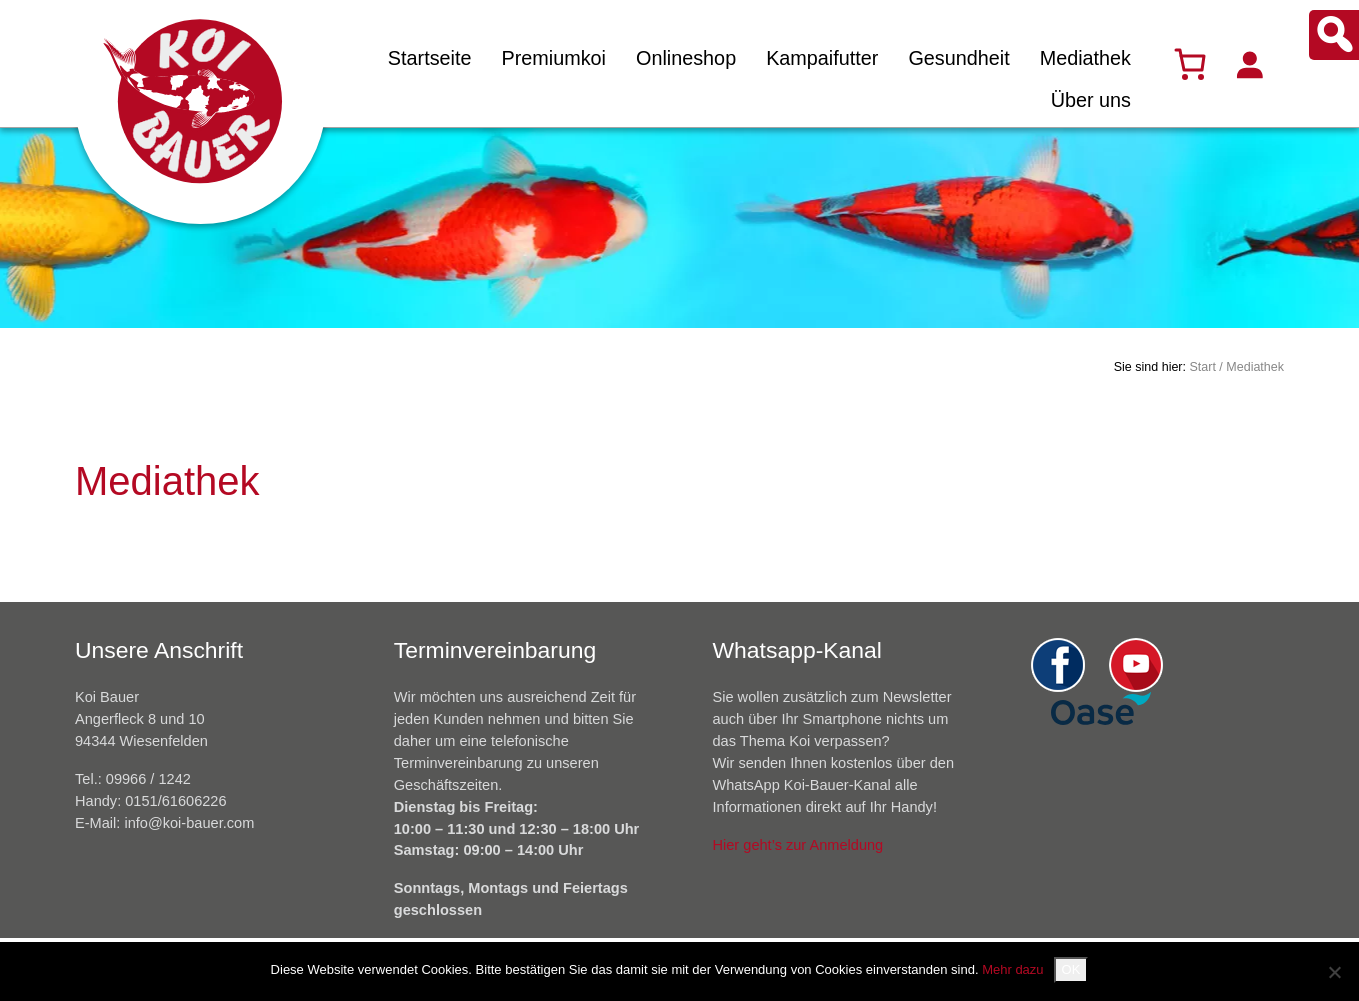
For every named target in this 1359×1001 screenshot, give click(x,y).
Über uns (1091, 100)
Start (1202, 367)
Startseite (430, 58)
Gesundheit (958, 58)
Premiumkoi (553, 58)
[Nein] (1334, 972)
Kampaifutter (822, 58)
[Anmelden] (1249, 64)
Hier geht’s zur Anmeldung (798, 845)
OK (1071, 969)
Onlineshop (686, 58)
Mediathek (1085, 58)
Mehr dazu (1012, 969)
